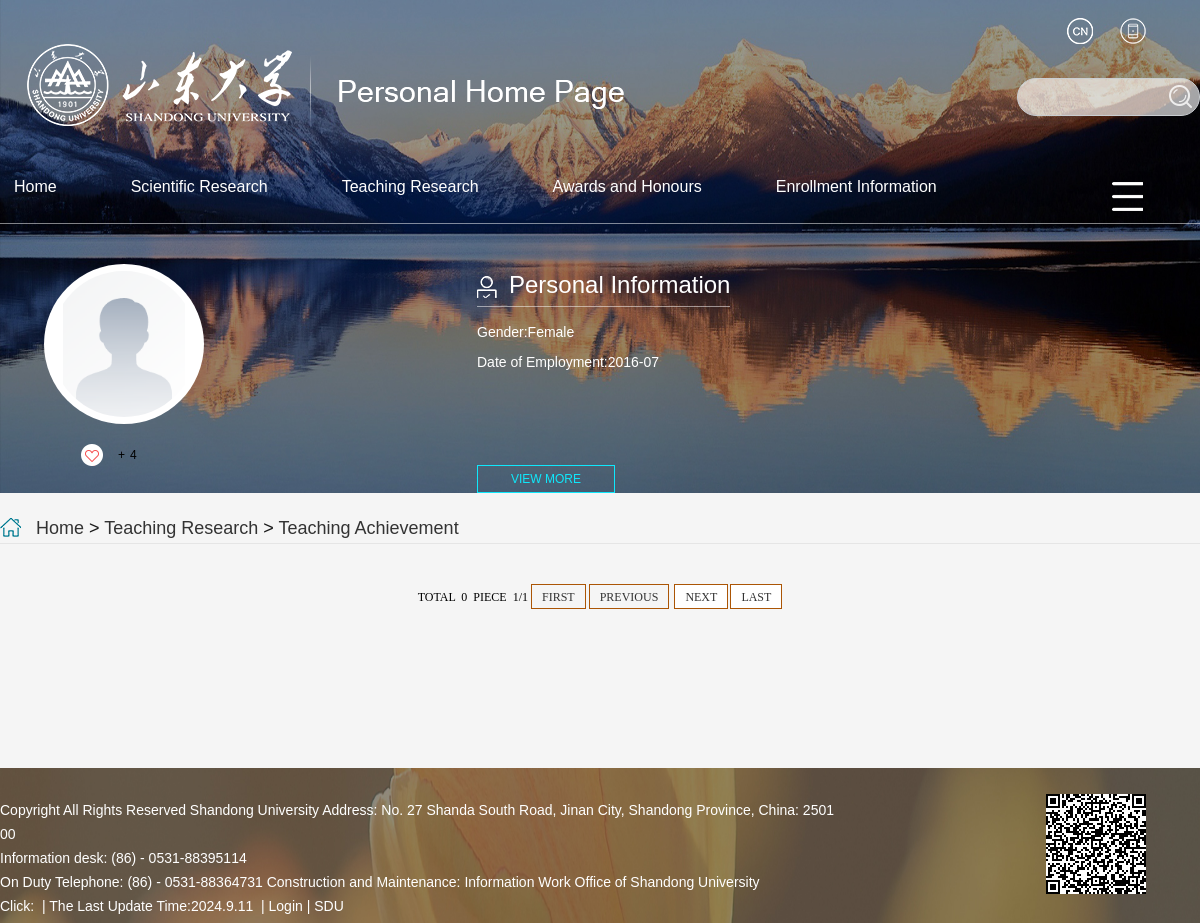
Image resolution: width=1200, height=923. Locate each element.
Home (35, 186)
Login (286, 906)
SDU (329, 906)
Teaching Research (410, 186)
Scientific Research (199, 186)
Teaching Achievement (369, 528)
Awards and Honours (627, 186)
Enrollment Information (856, 186)
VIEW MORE (546, 479)
